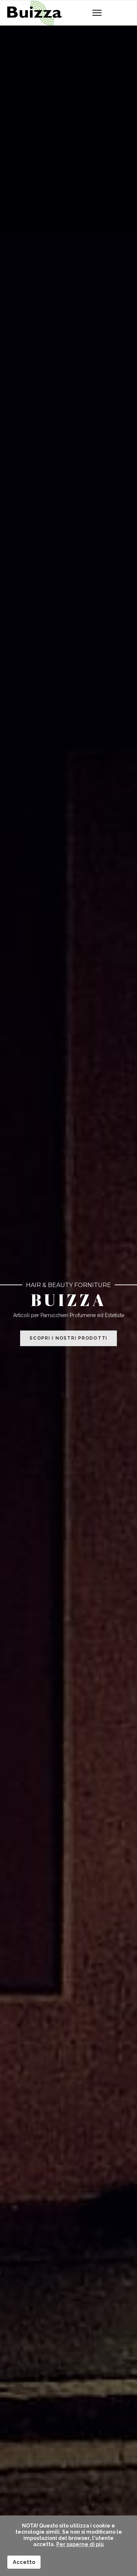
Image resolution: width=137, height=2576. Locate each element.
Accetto (24, 2562)
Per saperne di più (80, 2544)
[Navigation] (97, 13)
